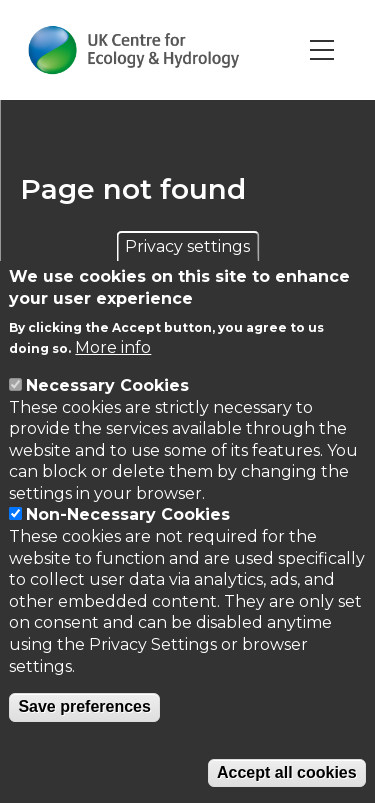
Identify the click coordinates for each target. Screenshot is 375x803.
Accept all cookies (287, 772)
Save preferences (84, 706)
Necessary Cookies (107, 385)
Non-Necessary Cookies (128, 514)
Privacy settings (187, 246)
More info (113, 347)
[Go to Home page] (133, 50)
